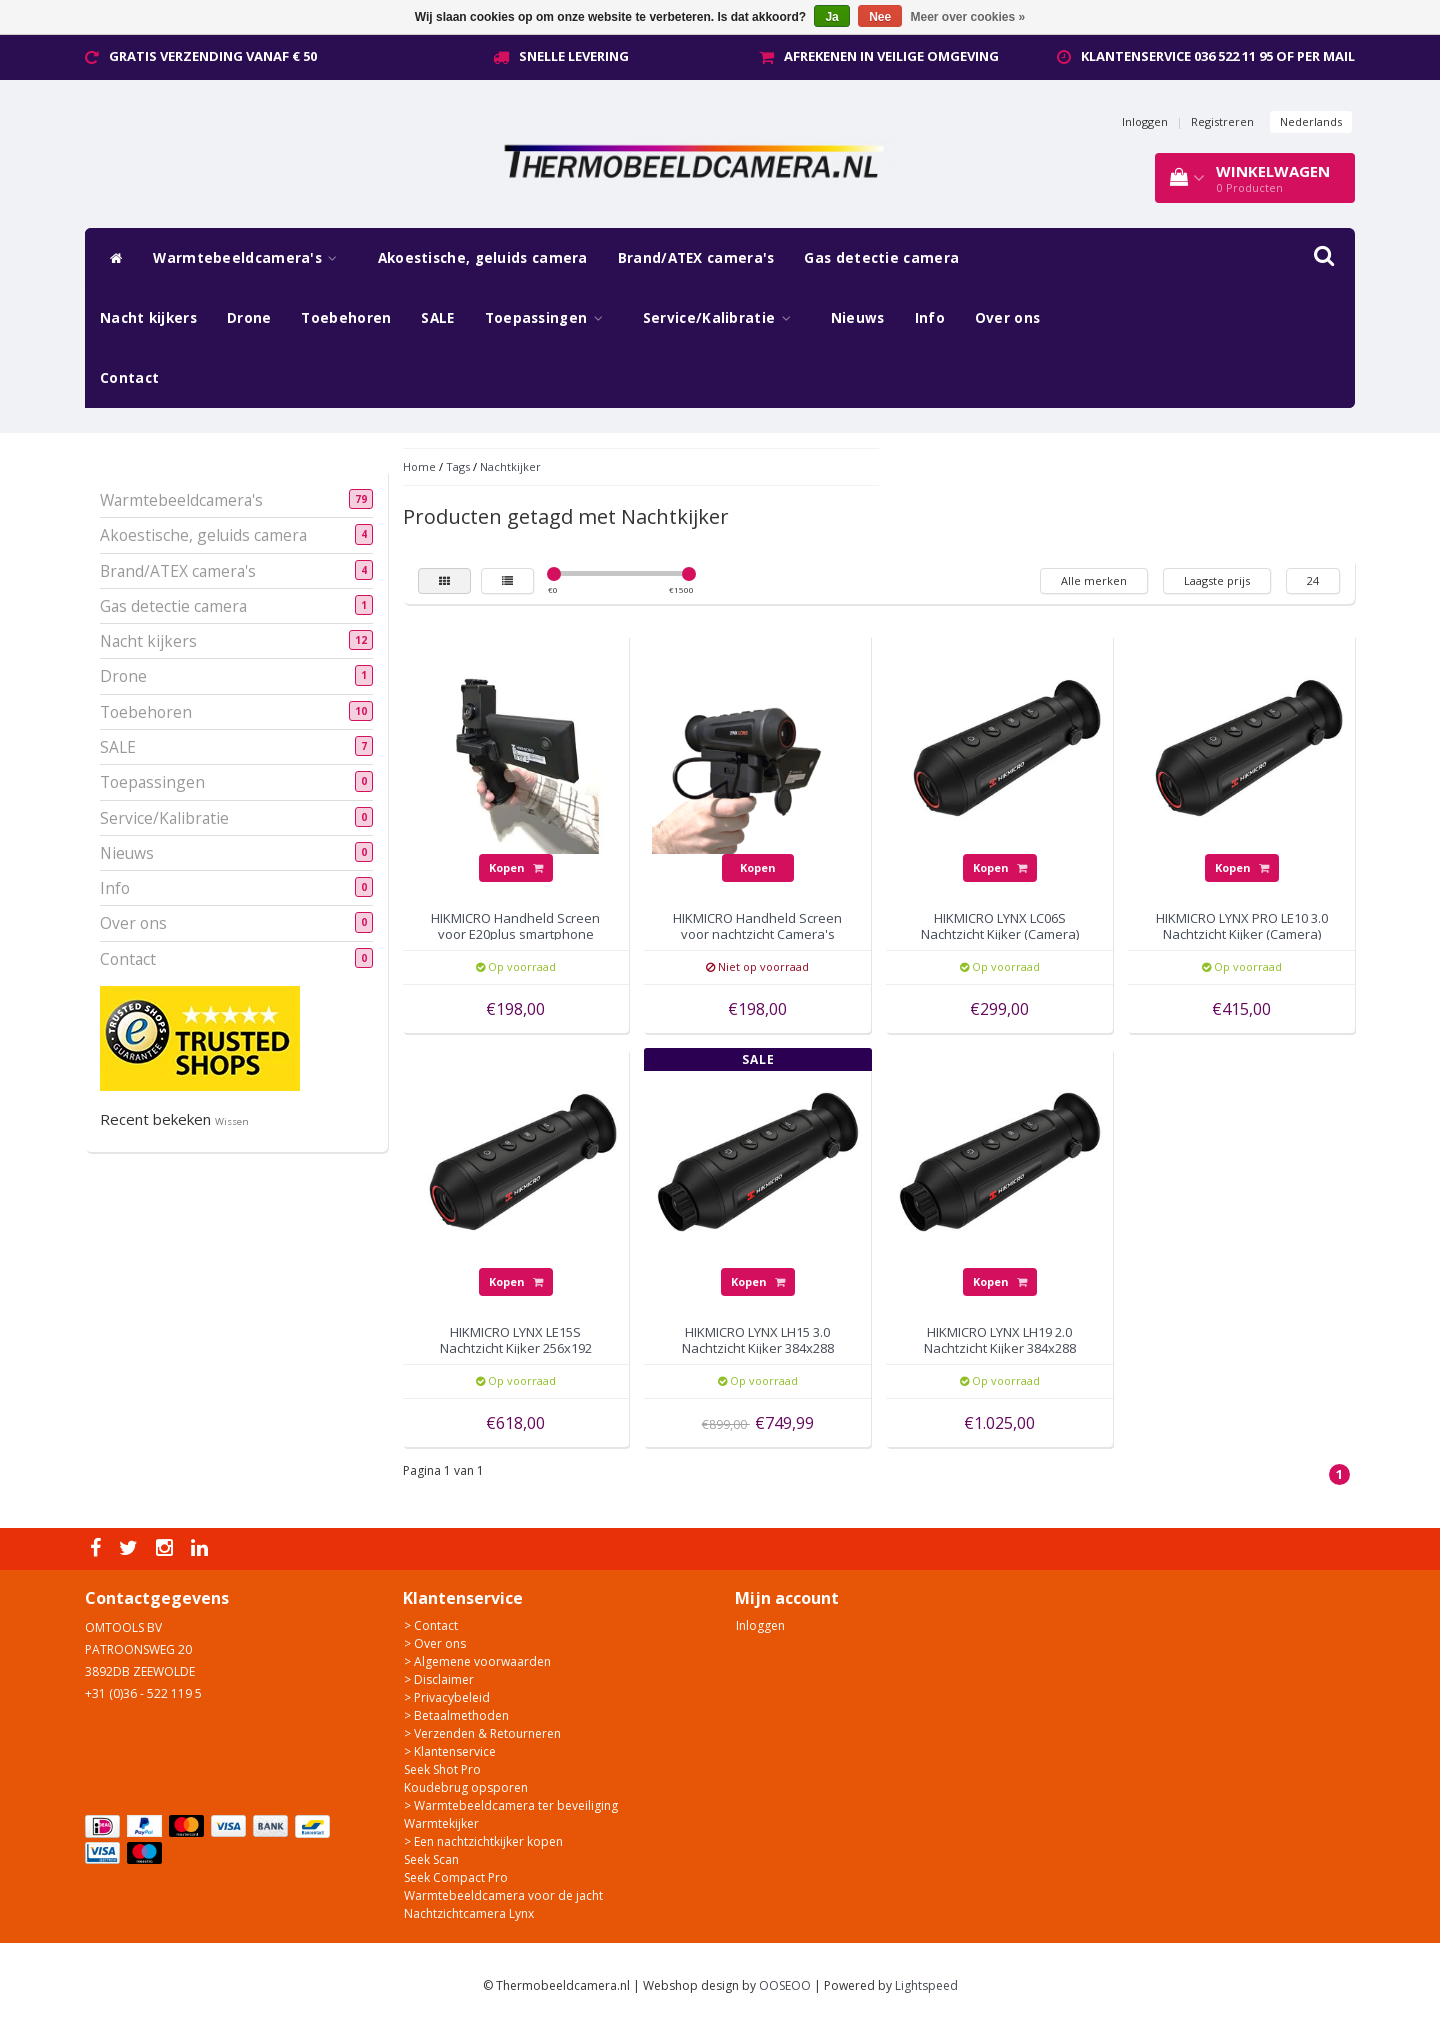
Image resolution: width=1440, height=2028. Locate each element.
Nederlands (1311, 121)
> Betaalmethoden (456, 1715)
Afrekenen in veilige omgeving (891, 56)
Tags (458, 466)
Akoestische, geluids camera (483, 258)
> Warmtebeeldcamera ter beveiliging (511, 1805)
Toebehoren (346, 318)
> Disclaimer (439, 1679)
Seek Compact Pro (456, 1877)
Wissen (232, 1121)
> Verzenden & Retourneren (482, 1733)
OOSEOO (785, 1985)
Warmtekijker (441, 1823)
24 (1313, 580)
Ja (831, 17)
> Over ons (435, 1643)
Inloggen (1145, 121)
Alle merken (1094, 580)
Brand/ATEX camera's (696, 258)
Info (930, 318)
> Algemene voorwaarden (477, 1661)
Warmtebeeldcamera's (250, 258)
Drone (249, 318)
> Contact (431, 1625)
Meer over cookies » (968, 17)
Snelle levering (574, 56)
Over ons (1007, 318)
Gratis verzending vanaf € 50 (213, 56)
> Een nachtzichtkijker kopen (483, 1841)
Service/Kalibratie (722, 318)
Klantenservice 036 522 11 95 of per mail (1218, 56)
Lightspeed (926, 1985)
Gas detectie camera (881, 258)
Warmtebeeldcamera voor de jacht (503, 1895)
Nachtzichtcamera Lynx (469, 1913)
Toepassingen (549, 318)
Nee (880, 17)
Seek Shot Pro (442, 1769)
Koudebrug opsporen (466, 1787)
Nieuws (858, 318)
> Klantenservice (450, 1751)
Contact (129, 378)
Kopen (516, 867)
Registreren (1222, 121)
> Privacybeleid (447, 1697)
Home (419, 466)
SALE (437, 318)
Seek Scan (431, 1859)
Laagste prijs (1217, 580)
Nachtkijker (510, 466)
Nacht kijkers (148, 318)
